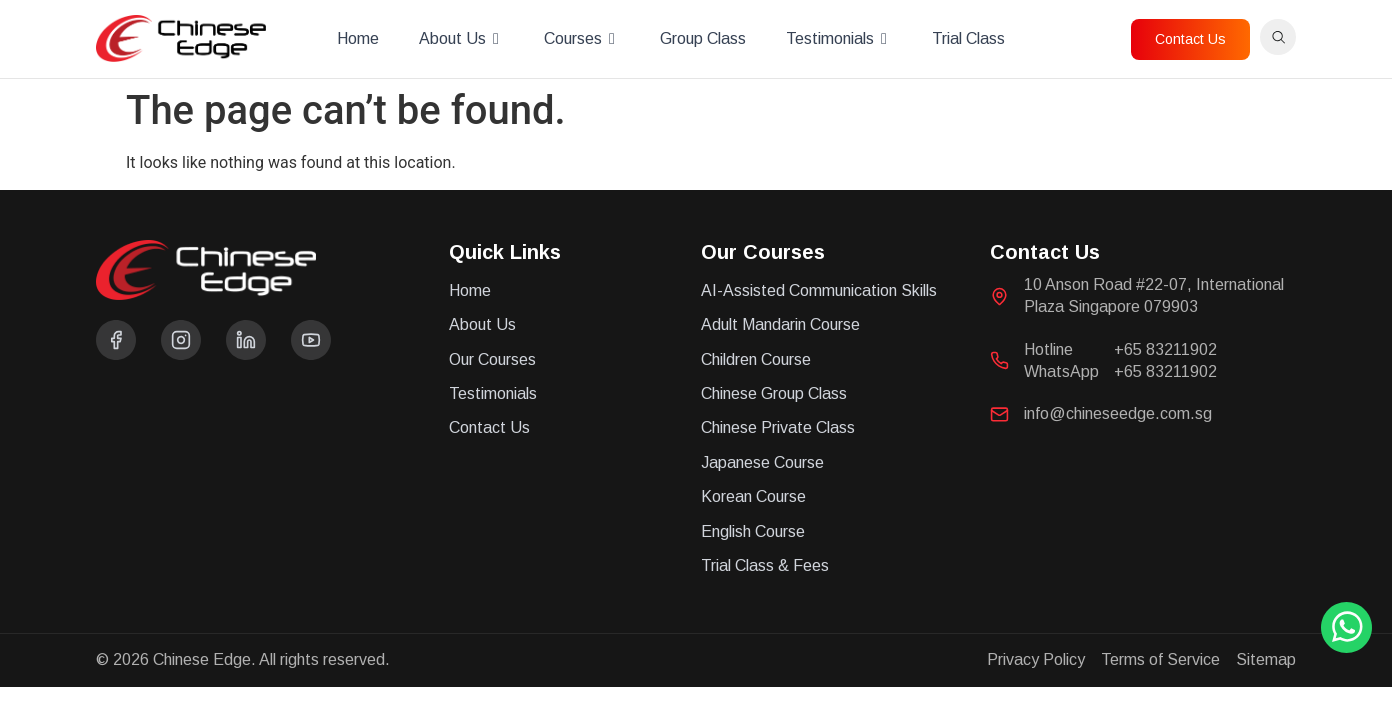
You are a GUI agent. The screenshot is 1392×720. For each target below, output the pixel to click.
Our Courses (492, 359)
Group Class (703, 38)
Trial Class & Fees (765, 565)
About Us (461, 39)
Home (358, 38)
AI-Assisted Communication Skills (819, 290)
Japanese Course (762, 462)
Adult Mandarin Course (780, 324)
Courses (582, 39)
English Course (753, 531)
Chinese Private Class (778, 427)
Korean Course (753, 496)
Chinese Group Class (774, 393)
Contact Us (489, 427)
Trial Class (968, 38)
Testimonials (839, 39)
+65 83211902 (1165, 349)
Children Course (756, 359)
